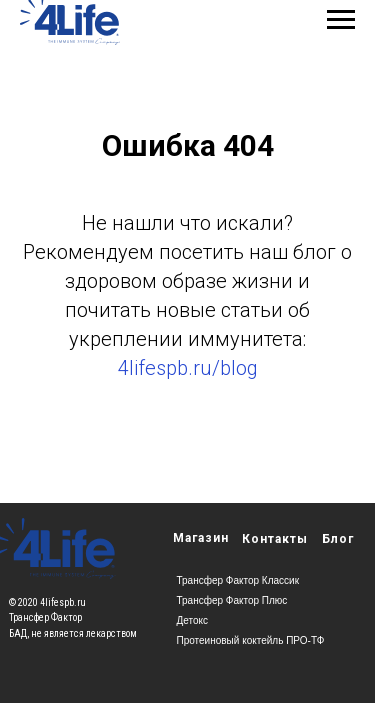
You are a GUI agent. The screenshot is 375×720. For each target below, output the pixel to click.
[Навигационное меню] (341, 20)
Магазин (201, 538)
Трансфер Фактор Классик (238, 580)
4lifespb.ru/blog (188, 368)
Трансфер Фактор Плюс (232, 600)
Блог (338, 539)
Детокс (193, 620)
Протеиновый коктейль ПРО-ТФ (251, 640)
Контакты (275, 539)
